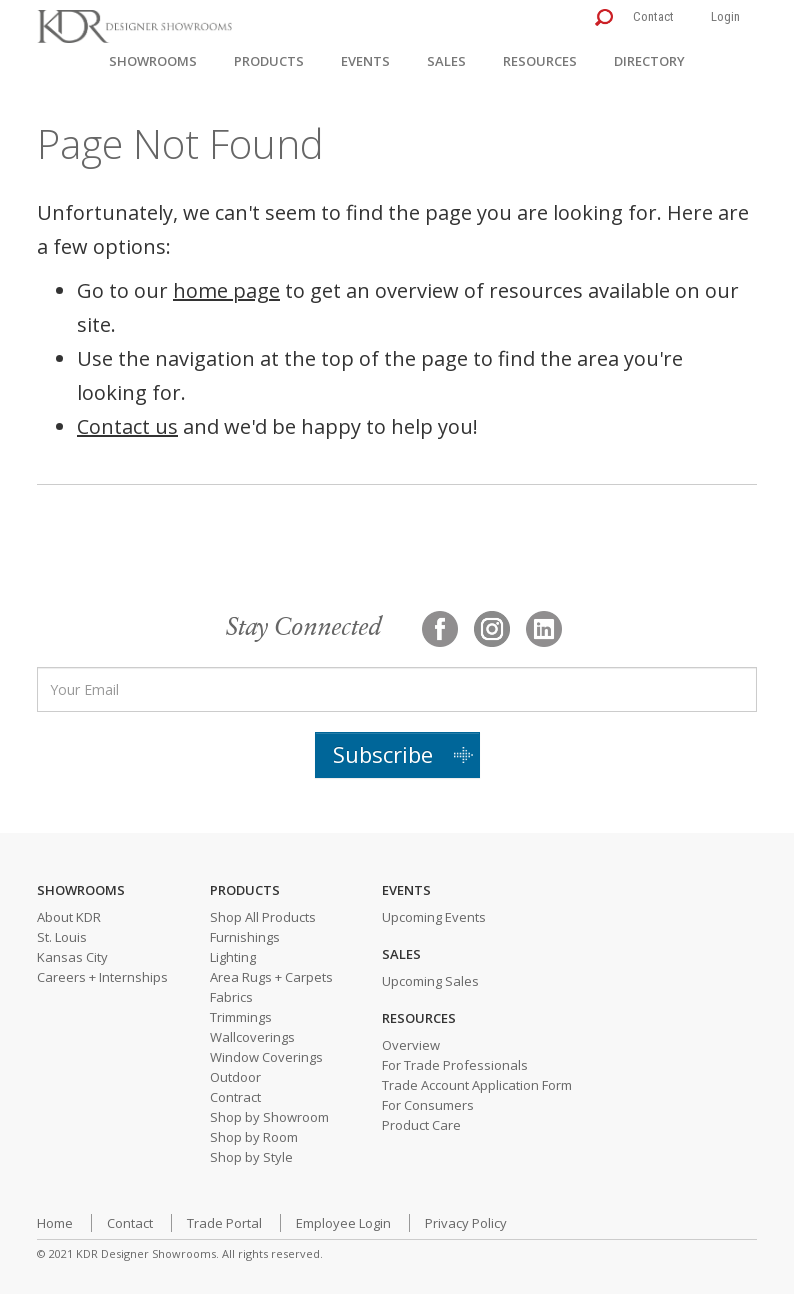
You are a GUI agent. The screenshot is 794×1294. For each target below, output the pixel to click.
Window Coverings (266, 1057)
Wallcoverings (252, 1037)
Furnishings (245, 937)
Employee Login (343, 1223)
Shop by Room (254, 1137)
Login (725, 16)
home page (226, 290)
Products (269, 61)
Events (365, 61)
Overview (411, 1045)
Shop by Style (251, 1157)
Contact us (127, 426)
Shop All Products (263, 917)
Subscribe (383, 754)
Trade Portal (224, 1223)
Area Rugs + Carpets (271, 977)
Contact (653, 16)
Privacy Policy (466, 1223)
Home (55, 1223)
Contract (235, 1097)
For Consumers (428, 1105)
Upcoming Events (434, 917)
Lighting (233, 957)
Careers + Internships (102, 977)
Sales (446, 61)
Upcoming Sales (430, 981)
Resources (540, 61)
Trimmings (241, 1017)
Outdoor (235, 1077)
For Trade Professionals (455, 1065)
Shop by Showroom (269, 1117)
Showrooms (153, 61)
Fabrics (231, 997)
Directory (649, 61)
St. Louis (62, 937)
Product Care (421, 1125)
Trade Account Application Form (477, 1085)
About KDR (69, 917)
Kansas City (72, 957)
